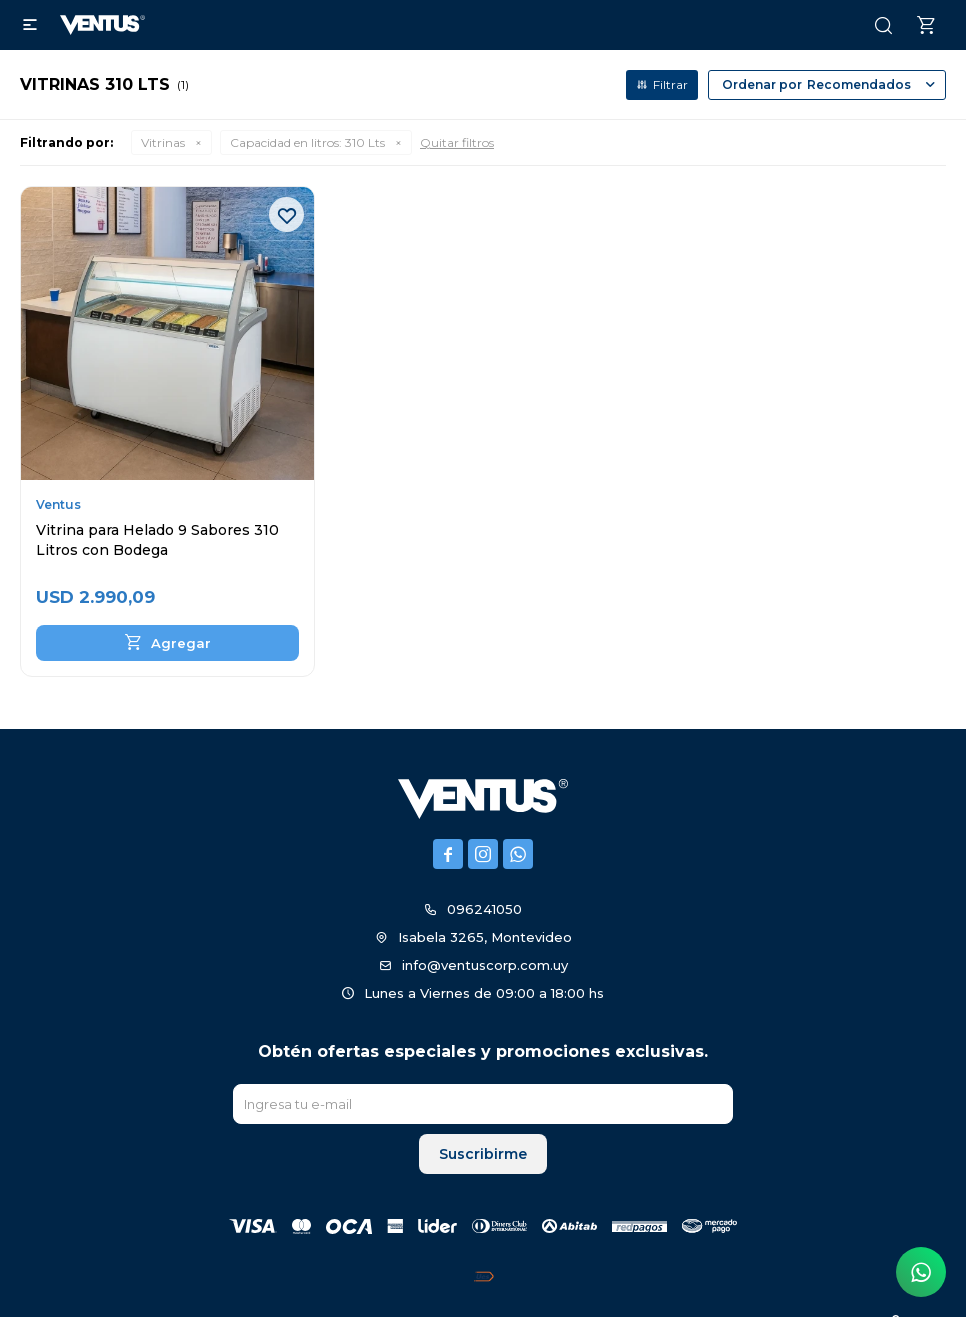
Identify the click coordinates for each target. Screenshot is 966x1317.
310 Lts (307, 142)
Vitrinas (163, 142)
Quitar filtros (457, 142)
